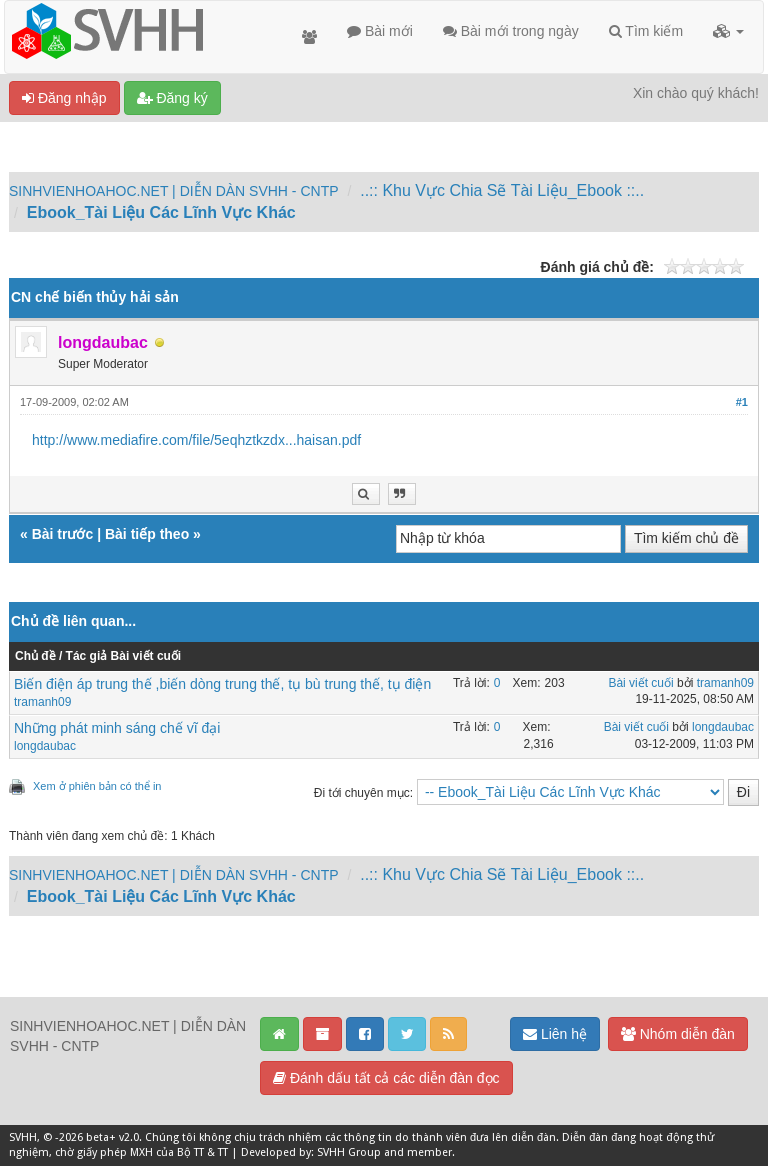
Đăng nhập (64, 98)
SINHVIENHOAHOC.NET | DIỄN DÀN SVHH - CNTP (174, 191)
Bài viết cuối (640, 683)
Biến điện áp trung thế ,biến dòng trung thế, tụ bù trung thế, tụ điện (222, 684)
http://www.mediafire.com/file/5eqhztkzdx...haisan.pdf (196, 440)
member (429, 1152)
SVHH (23, 1137)
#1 (742, 402)
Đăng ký (172, 98)
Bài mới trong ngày (511, 31)
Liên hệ (555, 1034)
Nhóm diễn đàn (678, 1034)
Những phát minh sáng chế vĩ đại (117, 728)
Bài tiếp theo (147, 534)
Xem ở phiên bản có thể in (97, 786)
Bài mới (380, 31)
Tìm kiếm (646, 31)
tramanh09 (42, 702)
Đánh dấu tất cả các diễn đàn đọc (386, 1078)
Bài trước (63, 534)
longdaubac (45, 746)
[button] (728, 31)
